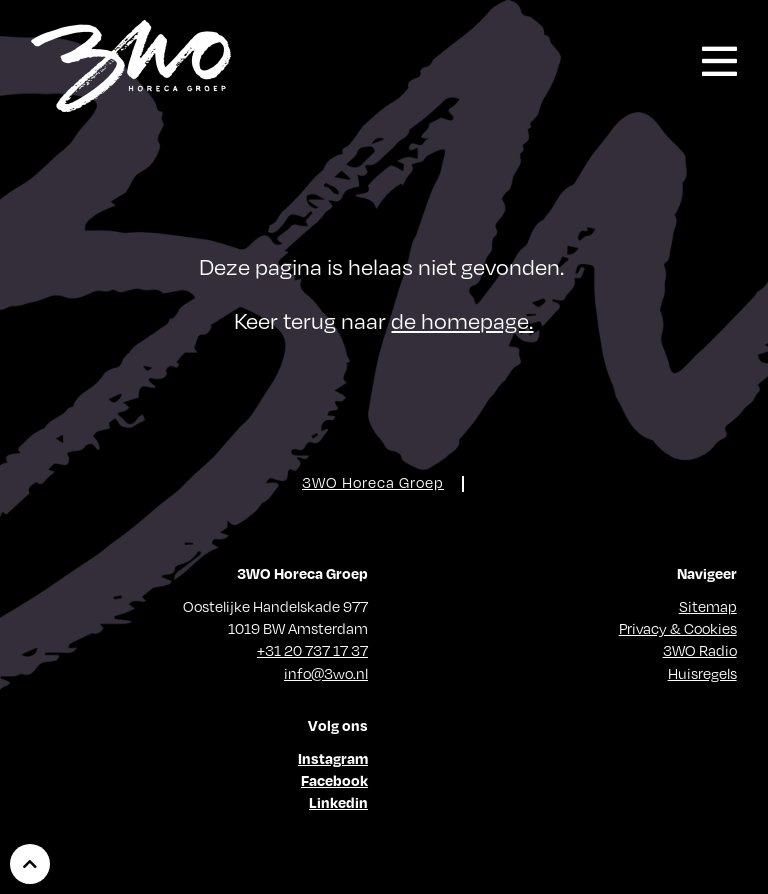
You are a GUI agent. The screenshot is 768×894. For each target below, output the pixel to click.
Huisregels (702, 673)
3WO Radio (700, 650)
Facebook (334, 780)
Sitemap (708, 606)
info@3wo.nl (326, 673)
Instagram (333, 758)
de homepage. (462, 320)
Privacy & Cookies (678, 628)
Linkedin (338, 802)
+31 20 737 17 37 (312, 650)
